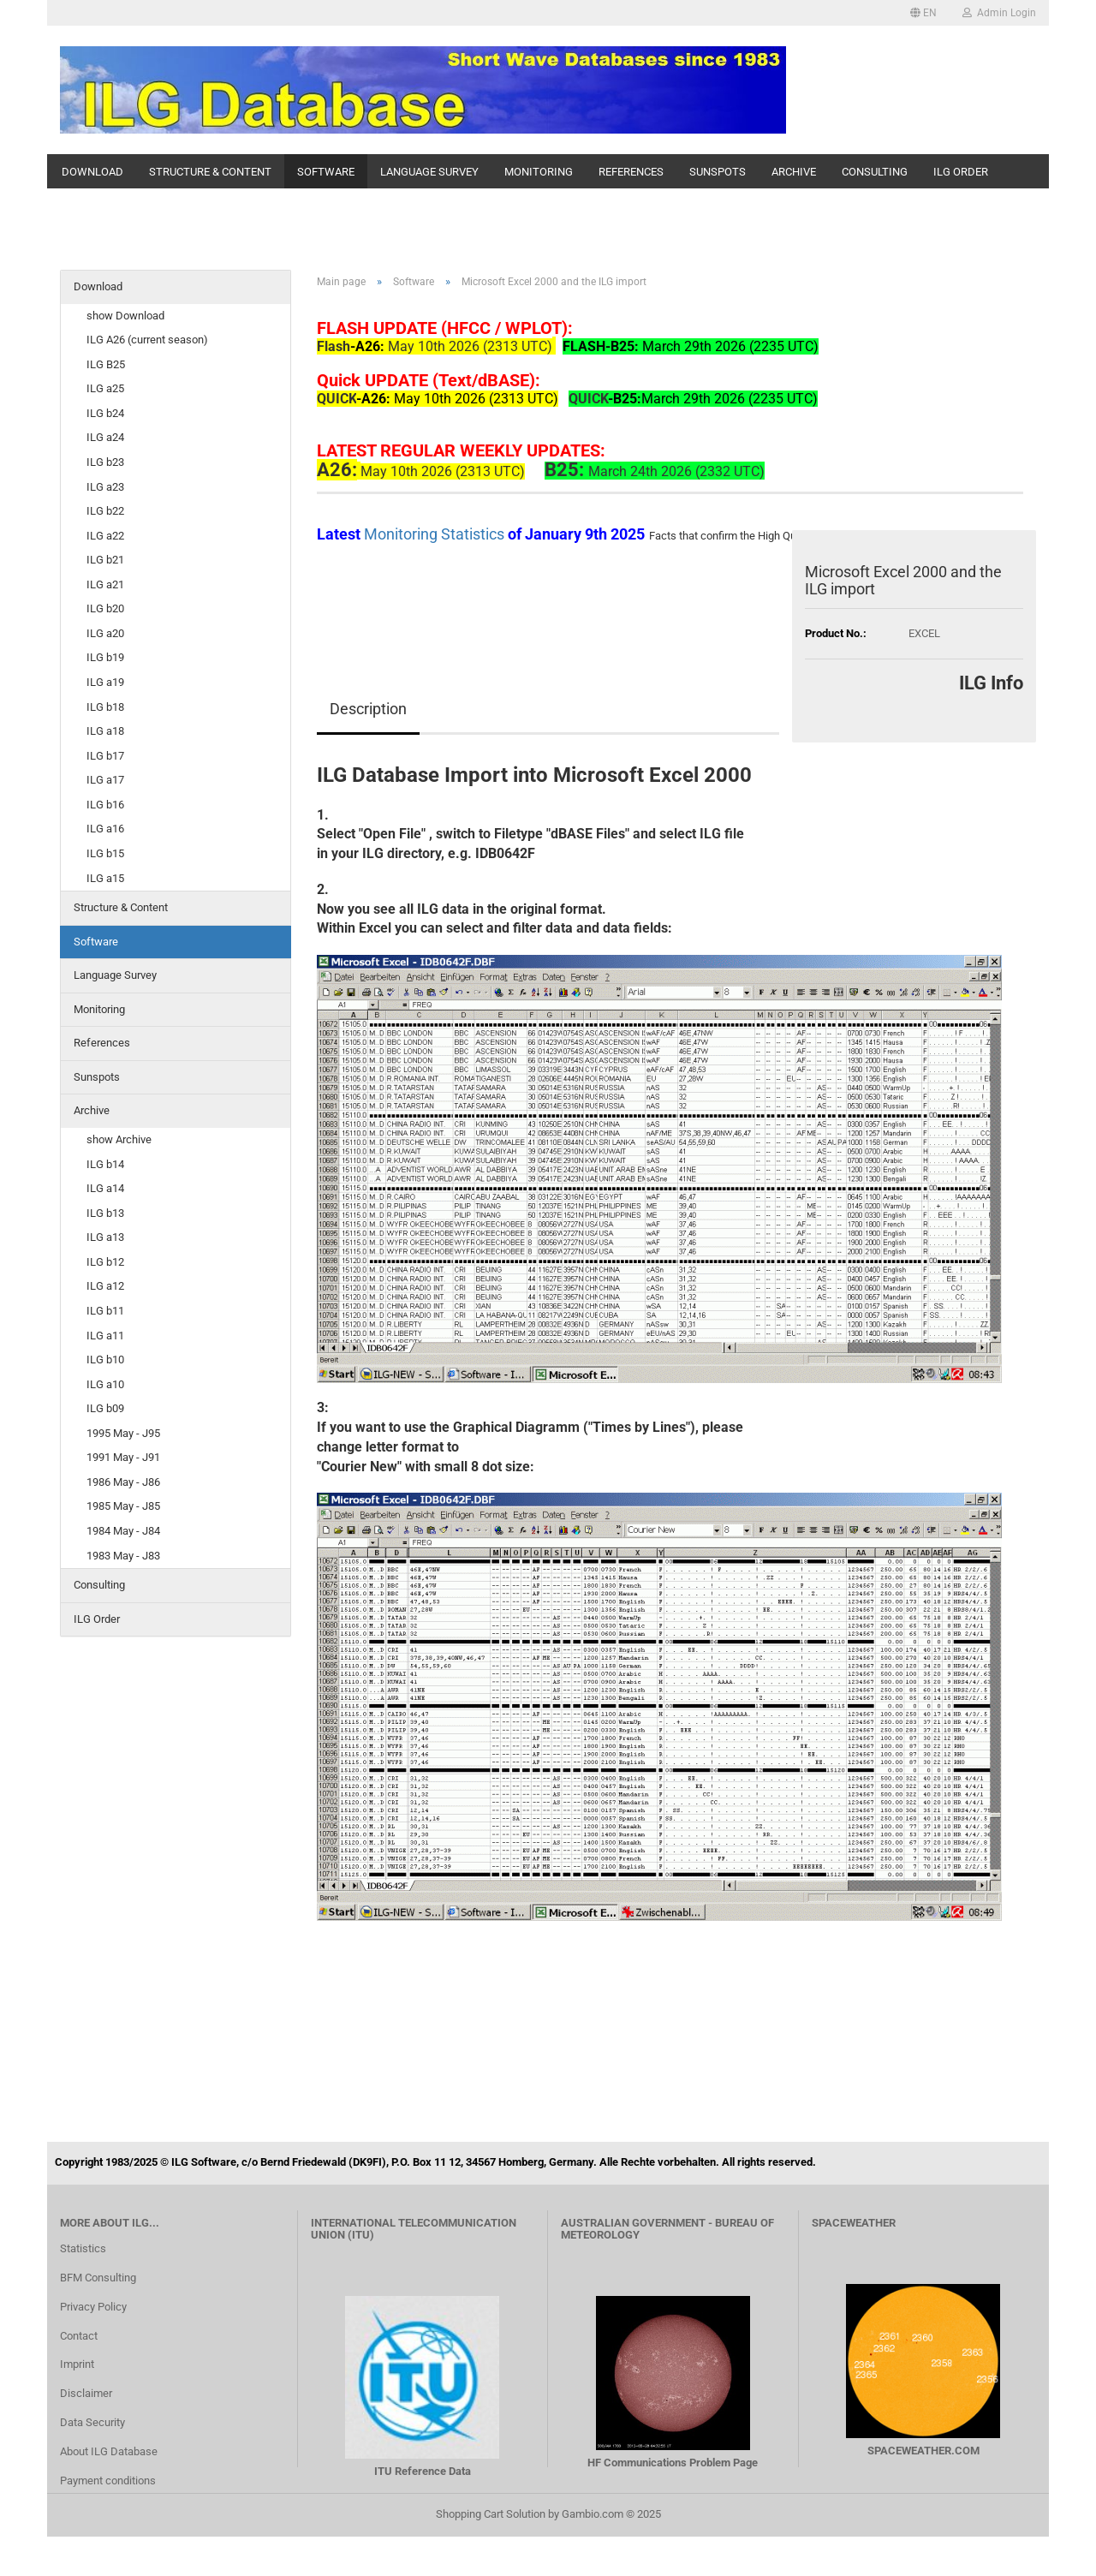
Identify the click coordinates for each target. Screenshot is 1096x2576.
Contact (79, 2335)
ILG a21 (105, 584)
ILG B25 (105, 364)
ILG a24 (105, 437)
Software (325, 171)
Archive (793, 171)
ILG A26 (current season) (147, 339)
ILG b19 (105, 657)
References (631, 171)
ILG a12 (105, 1285)
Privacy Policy (93, 2306)
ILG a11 (105, 1335)
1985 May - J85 (123, 1506)
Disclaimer (86, 2393)
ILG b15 (105, 853)
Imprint (77, 2364)
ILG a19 (105, 682)
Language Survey (429, 171)
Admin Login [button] (999, 13)
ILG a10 (105, 1384)
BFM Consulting (98, 2277)
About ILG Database (109, 2451)
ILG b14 (105, 1164)
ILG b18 (105, 707)
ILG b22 (105, 510)
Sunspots (717, 171)
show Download (125, 315)
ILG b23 (105, 462)
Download (92, 171)
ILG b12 (105, 1261)
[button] (923, 13)
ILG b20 (105, 608)
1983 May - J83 (123, 1555)
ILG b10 (105, 1359)
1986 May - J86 (123, 1482)
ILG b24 (105, 413)
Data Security (92, 2422)
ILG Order (960, 171)
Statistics (83, 2248)
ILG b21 (105, 559)
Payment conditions (108, 2480)
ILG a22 (105, 535)
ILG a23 (105, 486)
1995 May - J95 (123, 1433)
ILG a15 (105, 878)
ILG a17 (105, 779)
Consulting (875, 171)
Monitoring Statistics (436, 534)
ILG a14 (105, 1188)
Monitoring (538, 171)
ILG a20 (105, 633)
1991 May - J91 (123, 1457)
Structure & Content (210, 171)
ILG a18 (105, 730)
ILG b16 (105, 804)
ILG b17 (105, 755)
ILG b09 (105, 1408)
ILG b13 (105, 1213)
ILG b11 (105, 1310)
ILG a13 (105, 1237)
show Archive (119, 1139)
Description (368, 709)
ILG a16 (105, 828)
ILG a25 (105, 388)
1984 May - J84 (123, 1530)
